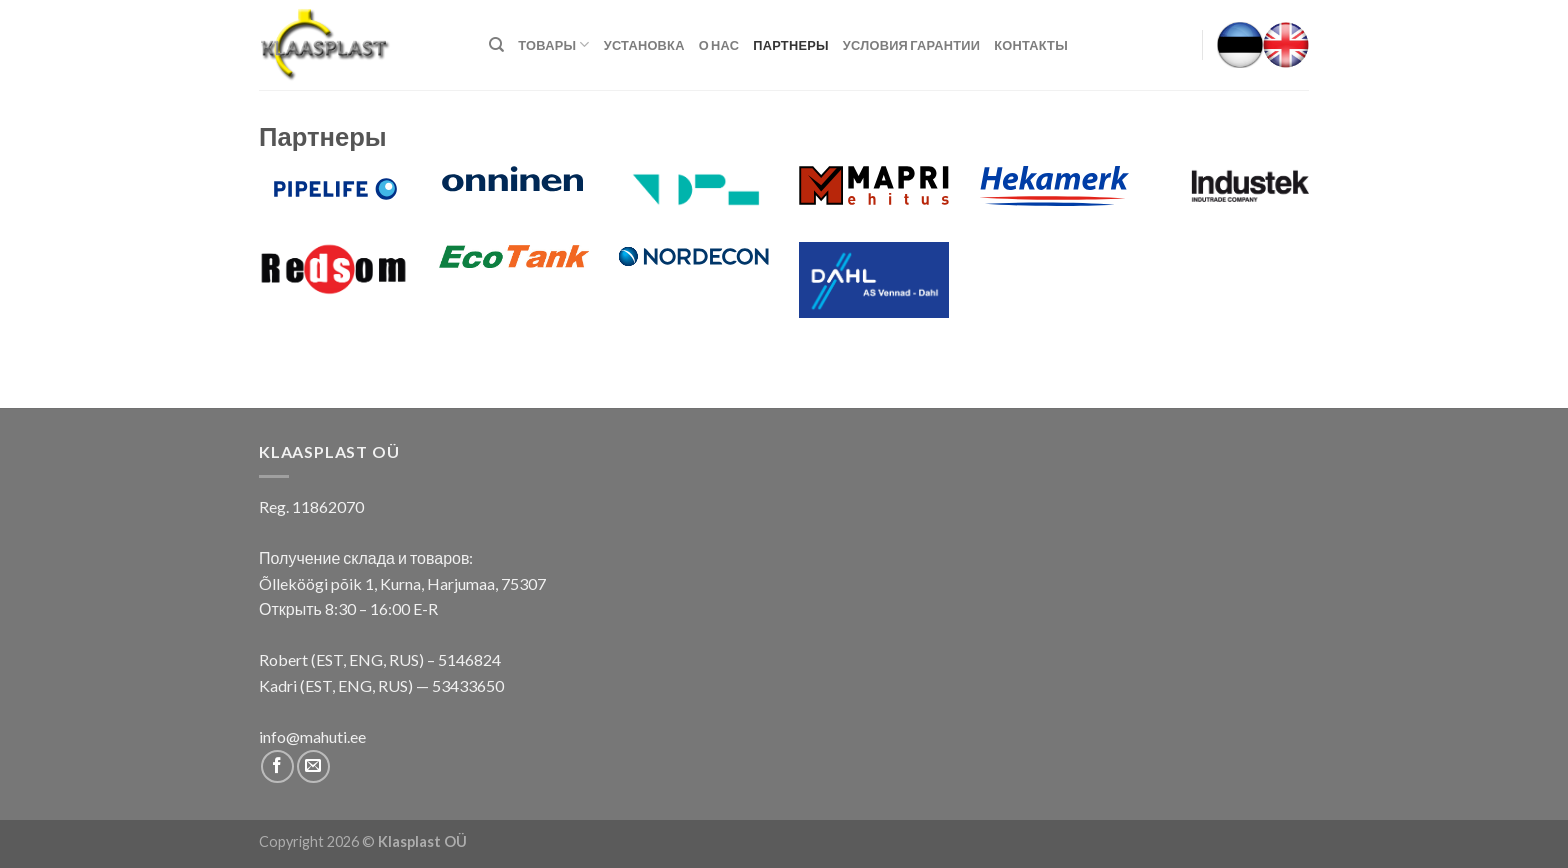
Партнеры (791, 45)
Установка (644, 45)
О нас (719, 45)
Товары (553, 44)
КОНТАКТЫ (1031, 45)
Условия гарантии (911, 45)
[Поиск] (496, 45)
